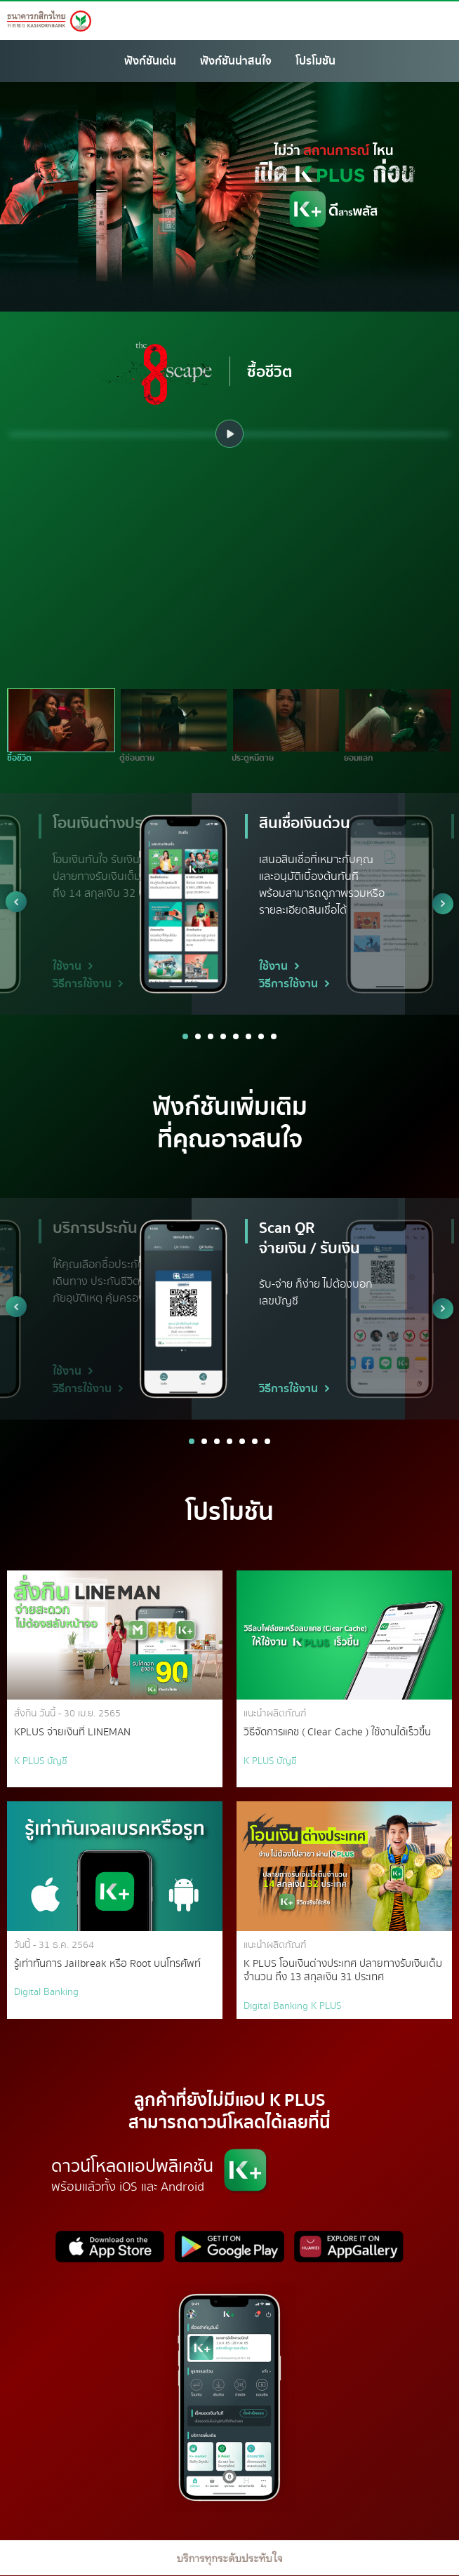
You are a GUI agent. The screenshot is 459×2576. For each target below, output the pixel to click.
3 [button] (210, 1036)
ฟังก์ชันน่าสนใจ (236, 61)
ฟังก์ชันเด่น (150, 61)
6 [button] (248, 1036)
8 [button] (274, 1036)
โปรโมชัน (315, 61)
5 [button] (236, 1036)
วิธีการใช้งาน (88, 983)
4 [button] (223, 1036)
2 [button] (198, 1036)
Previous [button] (16, 901)
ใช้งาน (73, 966)
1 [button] (185, 1036)
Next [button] (442, 903)
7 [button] (261, 1036)
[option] (229, 433)
